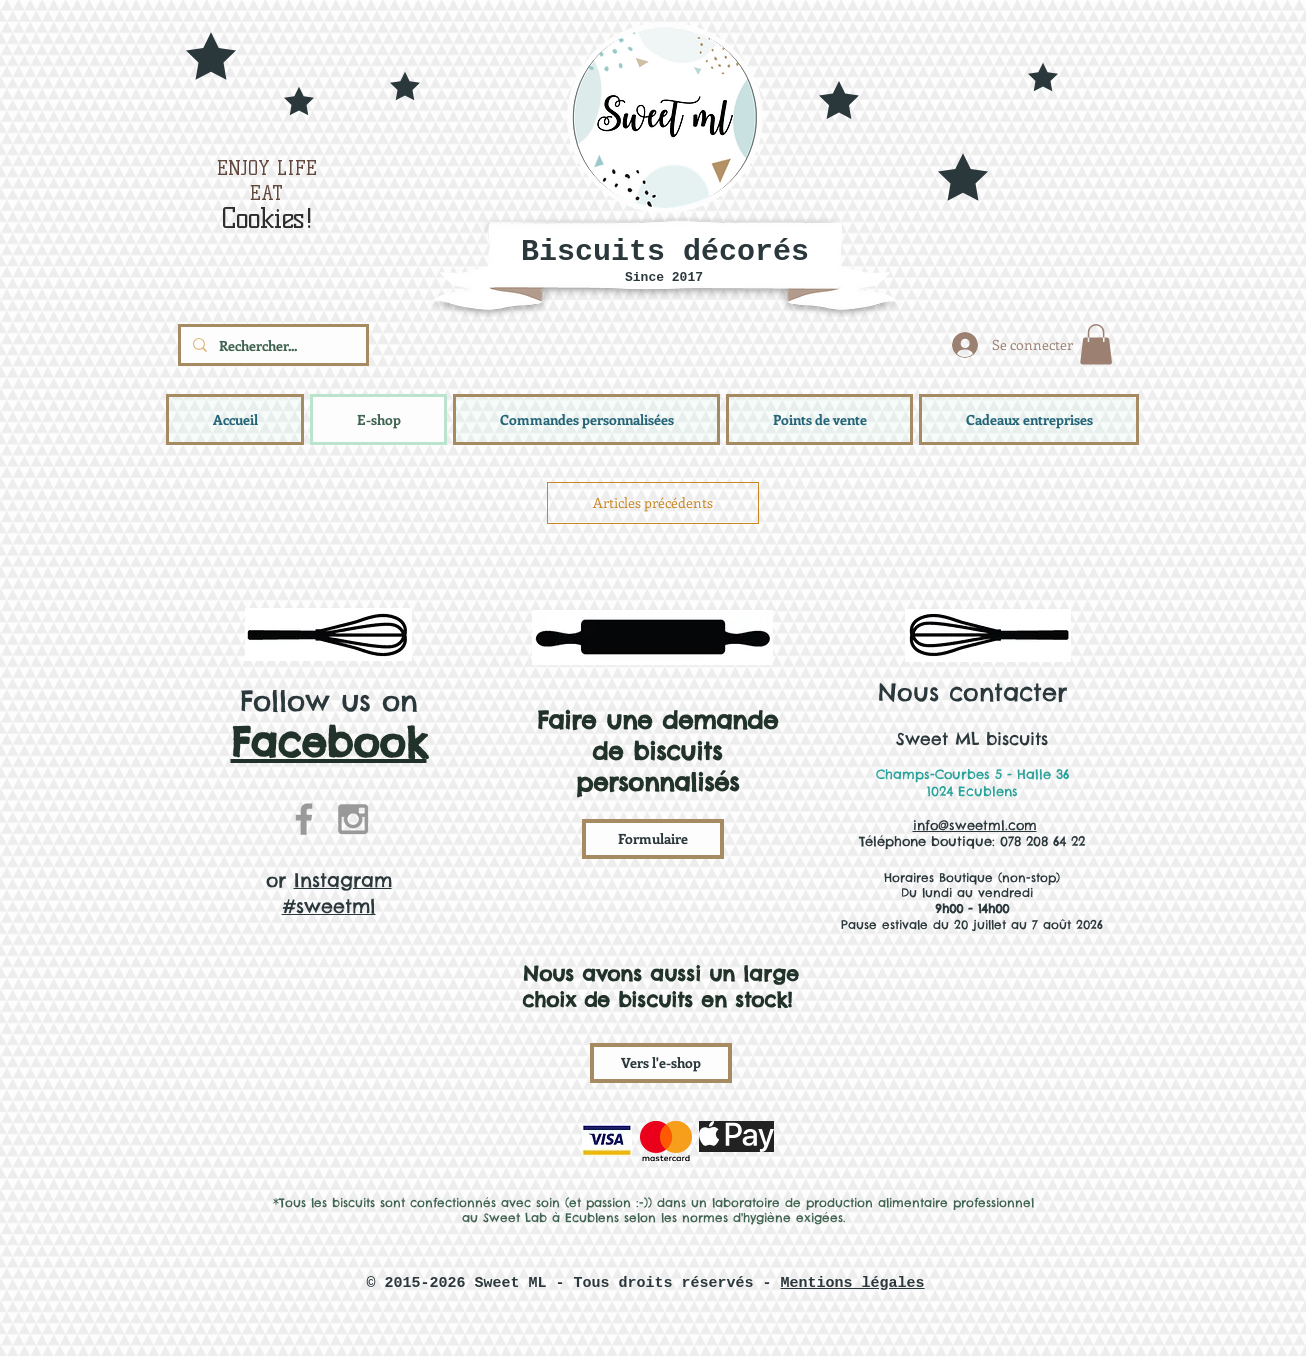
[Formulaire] (653, 839)
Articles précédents (653, 502)
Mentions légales (853, 1283)
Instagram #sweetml (337, 893)
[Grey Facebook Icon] (304, 819)
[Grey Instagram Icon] (353, 819)
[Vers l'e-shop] (661, 1063)
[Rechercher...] (271, 345)
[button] (1096, 344)
